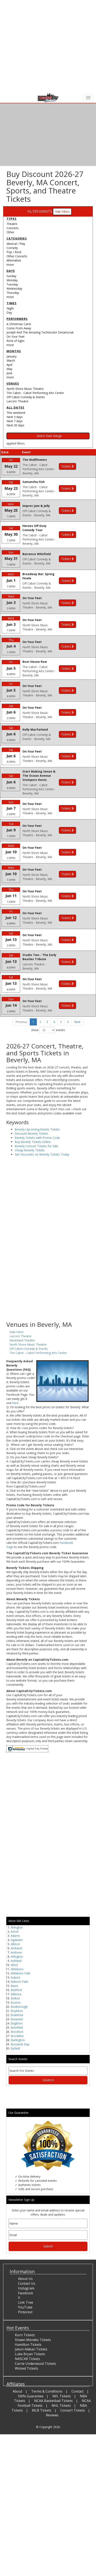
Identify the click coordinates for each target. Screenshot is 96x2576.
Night (10, 308)
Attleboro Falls (20, 1986)
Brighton (16, 2036)
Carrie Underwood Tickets (35, 2376)
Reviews (52, 2428)
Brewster (17, 2032)
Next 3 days (14, 417)
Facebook (25, 2305)
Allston (15, 1957)
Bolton (15, 2011)
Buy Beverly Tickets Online (33, 1155)
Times (11, 303)
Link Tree (25, 2315)
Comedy (12, 248)
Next (77, 1035)
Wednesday (14, 288)
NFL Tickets (61, 2409)
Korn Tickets (25, 2347)
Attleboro (17, 1982)
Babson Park (19, 1994)
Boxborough (19, 2019)
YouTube (25, 2320)
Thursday (12, 293)
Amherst (16, 1961)
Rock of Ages (15, 341)
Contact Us (26, 2296)
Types (11, 219)
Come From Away (18, 328)
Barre (14, 1998)
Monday (12, 280)
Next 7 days (14, 421)
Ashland (16, 1973)
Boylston (17, 2023)
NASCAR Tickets (27, 2371)
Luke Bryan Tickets (30, 2367)
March (10, 360)
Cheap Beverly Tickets (30, 1163)
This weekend (15, 413)
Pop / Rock (13, 252)
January (11, 356)
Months (13, 351)
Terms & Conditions (46, 2404)
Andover (16, 1965)
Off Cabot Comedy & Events (25, 397)
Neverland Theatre (22, 1353)
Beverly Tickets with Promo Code (37, 1150)
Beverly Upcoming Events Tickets (37, 1142)
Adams (15, 1948)
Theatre (11, 224)
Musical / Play (15, 244)
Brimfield (17, 2040)
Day (9, 312)
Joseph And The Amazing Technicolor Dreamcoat (40, 332)
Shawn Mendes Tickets (33, 2352)
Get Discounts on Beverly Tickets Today (42, 1167)
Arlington (17, 1969)
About (17, 2404)
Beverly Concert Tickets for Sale (36, 1159)
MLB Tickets (41, 2423)
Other (10, 232)
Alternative (13, 260)
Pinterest (25, 2324)
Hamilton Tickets (28, 2357)
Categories (16, 238)
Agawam (17, 1953)
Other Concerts (16, 256)
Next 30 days (15, 425)
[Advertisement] (46, 46)
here (15, 1416)
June (9, 373)
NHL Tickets (61, 2418)
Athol (14, 1978)
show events (48, 1043)
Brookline (17, 2049)
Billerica (16, 2007)
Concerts (12, 228)
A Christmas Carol (18, 324)
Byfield (15, 2061)
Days (10, 271)
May (9, 369)
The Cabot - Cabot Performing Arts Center (35, 393)
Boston (16, 2015)
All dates (15, 407)
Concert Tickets (72, 2423)
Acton (15, 1944)
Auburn (15, 1990)
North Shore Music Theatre (25, 389)
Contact (77, 2404)
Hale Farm (16, 1345)
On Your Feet (15, 336)
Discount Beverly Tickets (31, 1146)
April (9, 365)
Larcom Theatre (17, 401)
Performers (17, 319)
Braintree (17, 2028)
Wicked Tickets (26, 2381)
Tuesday (12, 284)
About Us (25, 2291)
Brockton (17, 2044)
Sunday (11, 276)
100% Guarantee (30, 2409)
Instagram (26, 2301)
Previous (21, 1035)
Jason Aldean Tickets (31, 2362)
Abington (17, 1940)
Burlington (18, 2053)
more (10, 264)
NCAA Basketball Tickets (53, 2413)
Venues (12, 383)
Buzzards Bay (20, 2057)
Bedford (16, 2003)
